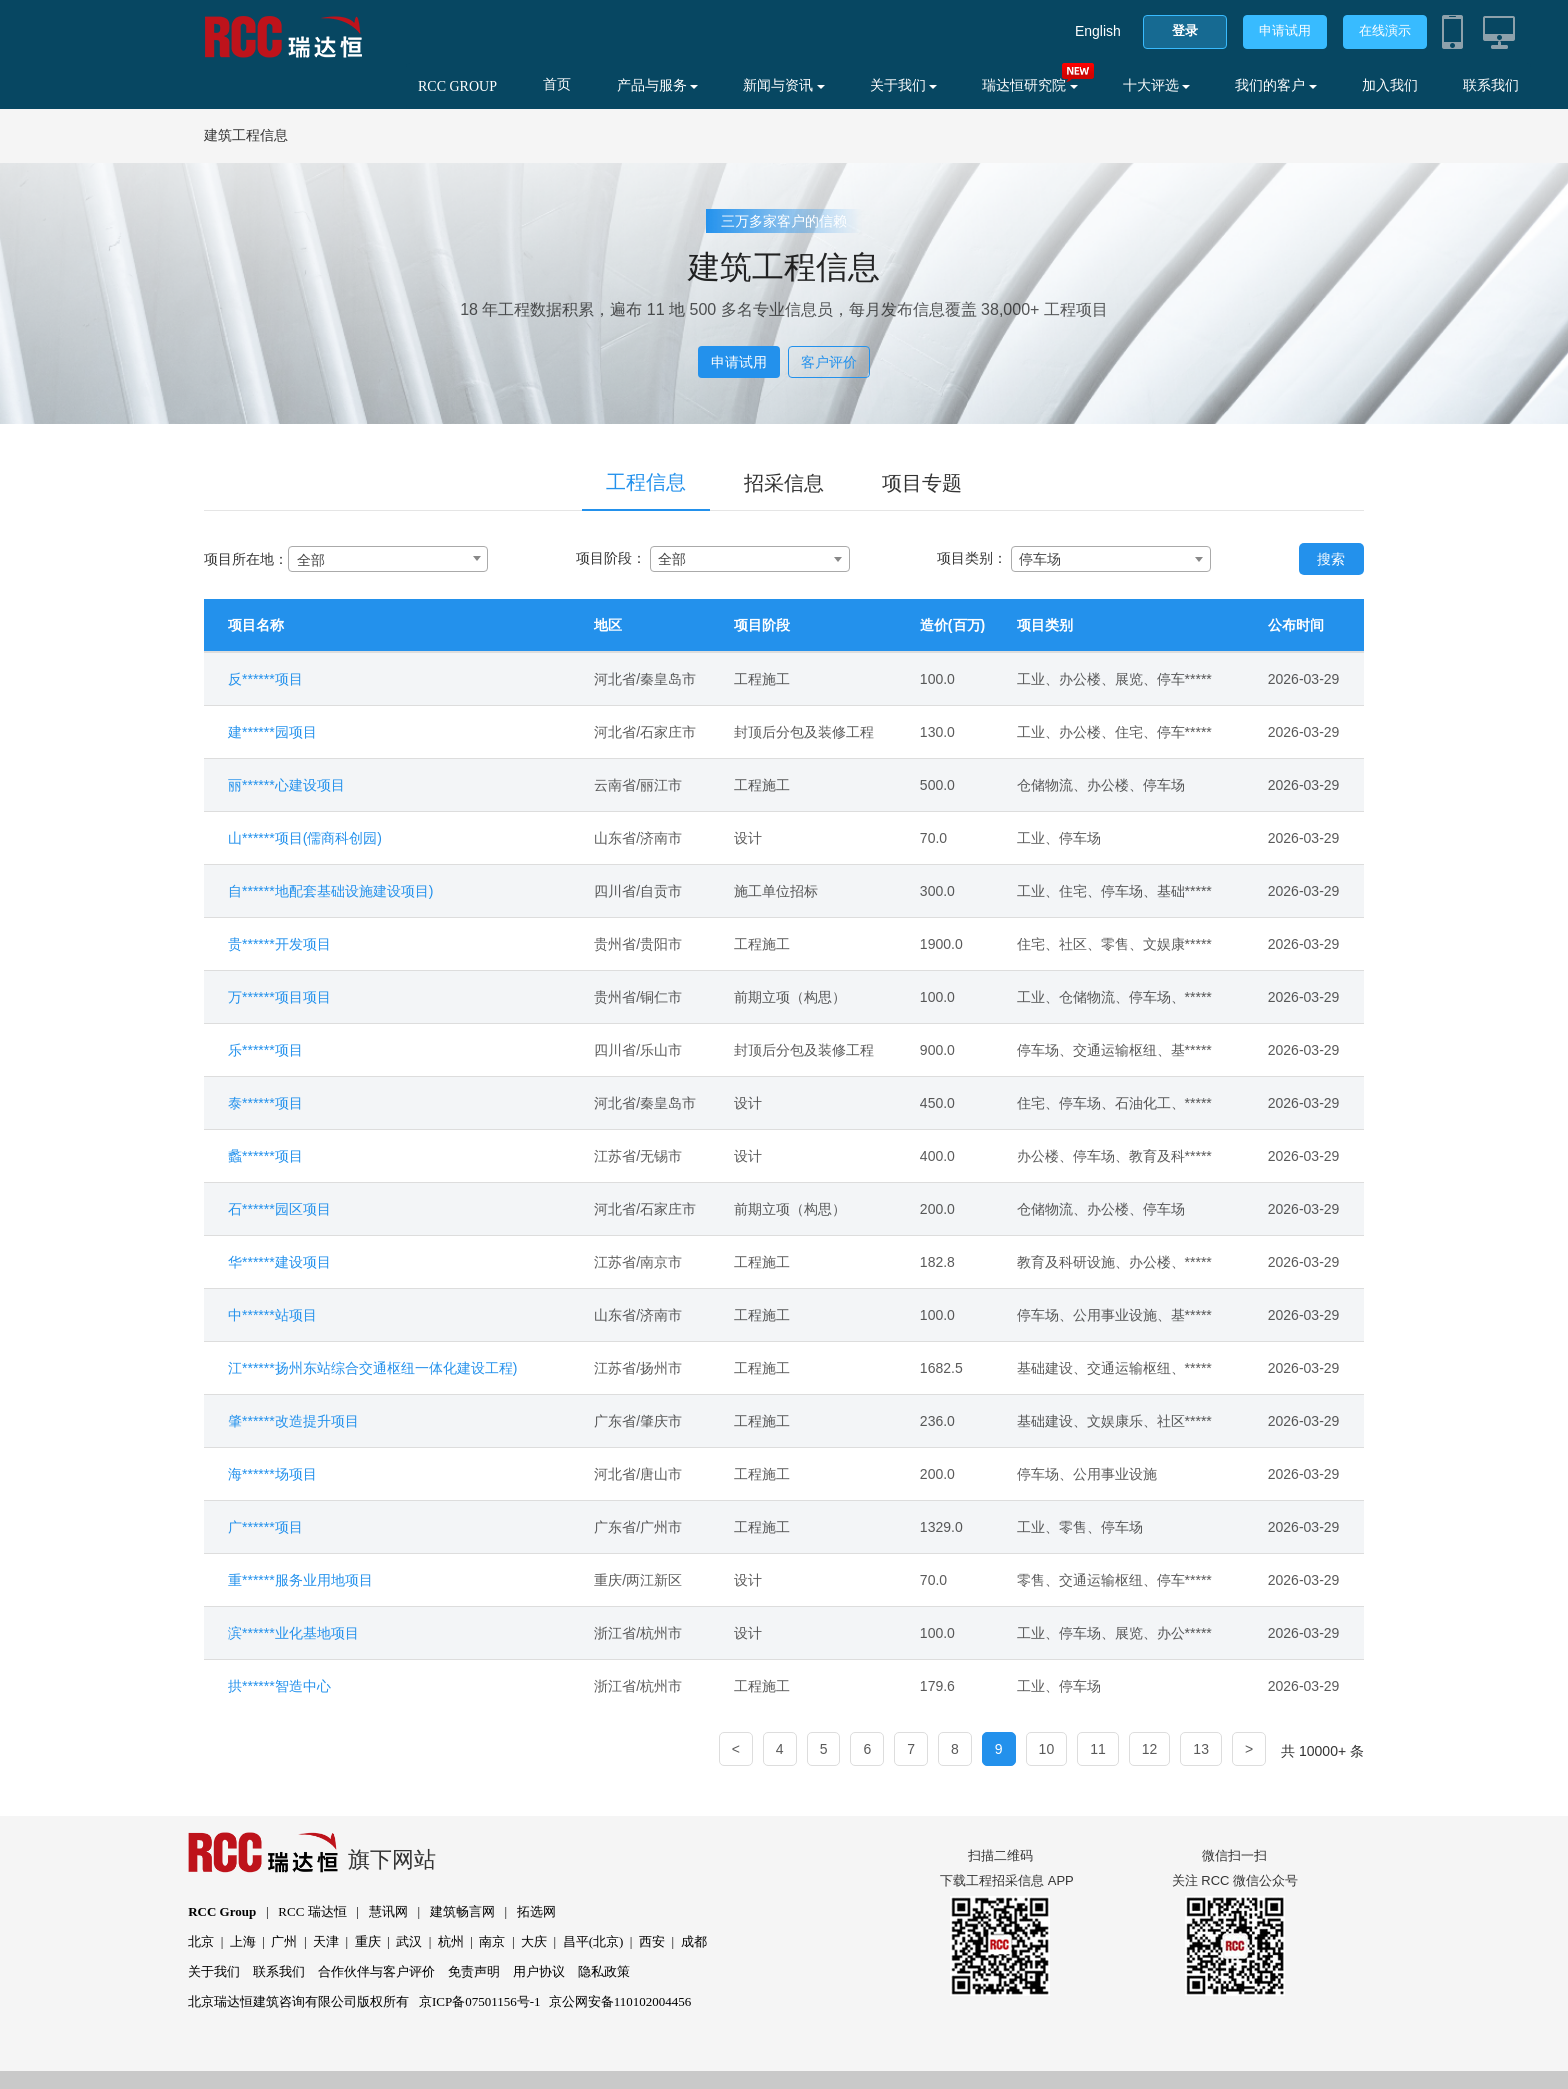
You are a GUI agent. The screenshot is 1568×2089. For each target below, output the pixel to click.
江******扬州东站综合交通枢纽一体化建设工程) (372, 1368)
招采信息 (784, 483)
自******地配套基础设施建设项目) (330, 891)
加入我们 (1390, 85)
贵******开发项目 (279, 944)
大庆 (534, 1941)
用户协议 (539, 1971)
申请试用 (1285, 30)
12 (1150, 1749)
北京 (201, 1941)
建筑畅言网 (462, 1911)
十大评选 (1157, 85)
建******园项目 (272, 732)
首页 (557, 84)
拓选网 (536, 1911)
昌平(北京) (593, 1941)
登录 (1185, 30)
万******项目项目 (279, 997)
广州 (284, 1941)
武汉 (409, 1941)
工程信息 (646, 482)
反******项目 (265, 679)
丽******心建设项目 (286, 785)
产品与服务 (658, 85)
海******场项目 (272, 1474)
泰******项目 (265, 1103)
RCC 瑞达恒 (312, 1911)
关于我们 (904, 85)
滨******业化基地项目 (293, 1633)
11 (1098, 1749)
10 (1047, 1749)
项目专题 (922, 483)
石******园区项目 (279, 1209)
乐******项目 (265, 1050)
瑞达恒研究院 (1030, 85)
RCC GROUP (457, 86)
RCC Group (222, 1911)
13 (1201, 1749)
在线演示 (1385, 30)
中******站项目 (272, 1315)
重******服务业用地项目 (300, 1580)
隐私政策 (604, 1971)
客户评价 (829, 362)
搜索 (1331, 559)
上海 (243, 1941)
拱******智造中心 (279, 1686)
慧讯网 (388, 1911)
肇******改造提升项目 (293, 1421)
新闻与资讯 (784, 85)
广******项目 (265, 1527)
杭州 (451, 1941)
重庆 (368, 1941)
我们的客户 (1276, 85)
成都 (694, 1941)
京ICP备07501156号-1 (480, 2001)
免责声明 (474, 1971)
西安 (652, 1941)
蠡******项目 (265, 1156)
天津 (326, 1941)
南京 (492, 1941)
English (1098, 31)
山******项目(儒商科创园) (305, 838)
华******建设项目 (279, 1262)
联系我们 (1491, 85)
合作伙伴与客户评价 (376, 1971)
